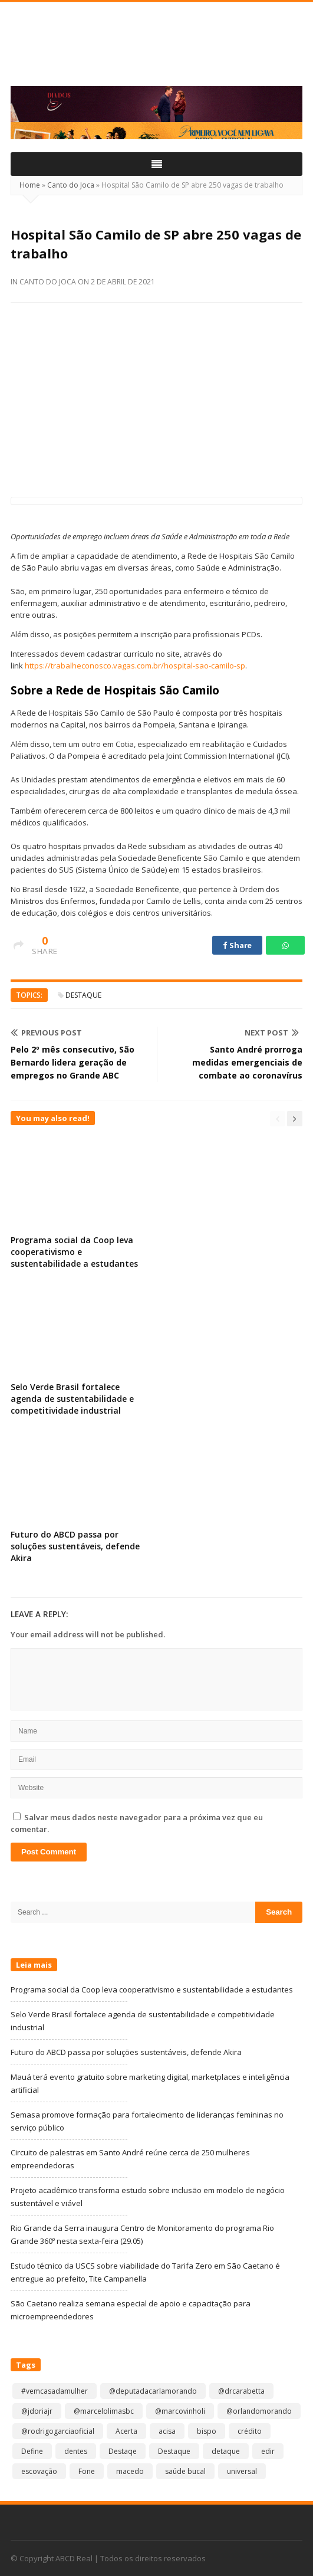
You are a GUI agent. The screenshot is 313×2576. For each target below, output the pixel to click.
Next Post (272, 1032)
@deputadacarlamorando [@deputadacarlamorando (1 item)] (153, 2391)
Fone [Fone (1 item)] (86, 2471)
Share (237, 945)
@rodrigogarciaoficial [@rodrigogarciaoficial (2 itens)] (57, 2431)
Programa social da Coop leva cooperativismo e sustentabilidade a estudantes (74, 1251)
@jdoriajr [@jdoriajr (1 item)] (36, 2411)
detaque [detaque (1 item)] (226, 2451)
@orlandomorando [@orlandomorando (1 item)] (259, 2411)
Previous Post (46, 1032)
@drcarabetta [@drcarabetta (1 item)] (241, 2391)
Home (29, 185)
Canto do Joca (70, 185)
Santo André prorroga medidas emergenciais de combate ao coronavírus (247, 1062)
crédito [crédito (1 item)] (250, 2431)
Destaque (83, 995)
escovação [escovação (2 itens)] (39, 2471)
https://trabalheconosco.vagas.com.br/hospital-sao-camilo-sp (135, 665)
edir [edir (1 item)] (268, 2451)
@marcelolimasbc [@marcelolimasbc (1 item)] (104, 2411)
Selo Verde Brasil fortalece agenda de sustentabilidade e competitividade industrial (72, 1398)
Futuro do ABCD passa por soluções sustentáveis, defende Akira (75, 1546)
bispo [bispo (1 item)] (206, 2431)
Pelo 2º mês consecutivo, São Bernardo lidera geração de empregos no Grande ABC (72, 1062)
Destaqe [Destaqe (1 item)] (122, 2451)
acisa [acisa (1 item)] (167, 2431)
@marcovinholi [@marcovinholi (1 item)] (180, 2411)
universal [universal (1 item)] (242, 2471)
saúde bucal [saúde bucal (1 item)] (185, 2471)
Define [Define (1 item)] (32, 2451)
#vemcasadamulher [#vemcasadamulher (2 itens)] (54, 2391)
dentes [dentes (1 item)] (75, 2451)
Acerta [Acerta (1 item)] (126, 2431)
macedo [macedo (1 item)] (130, 2471)
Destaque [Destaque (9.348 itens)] (174, 2451)
